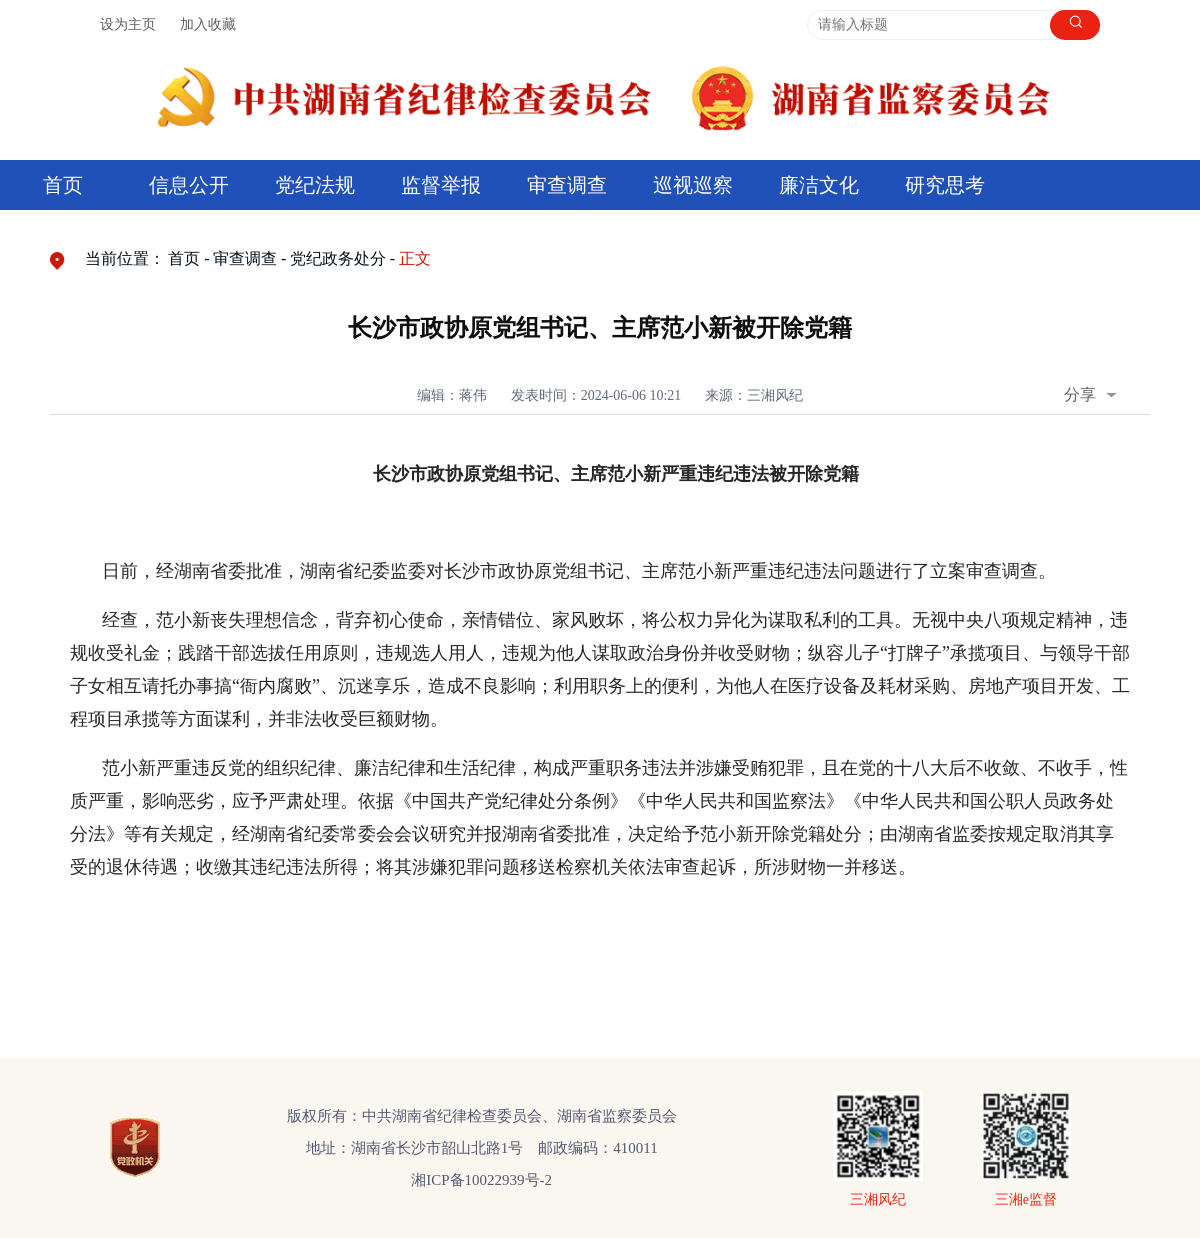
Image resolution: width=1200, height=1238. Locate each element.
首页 (63, 185)
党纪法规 (315, 185)
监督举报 (441, 185)
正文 (415, 258)
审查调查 (567, 185)
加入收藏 (208, 24)
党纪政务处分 (338, 258)
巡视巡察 (693, 185)
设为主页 (128, 24)
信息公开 (189, 185)
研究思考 (945, 185)
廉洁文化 (819, 185)
